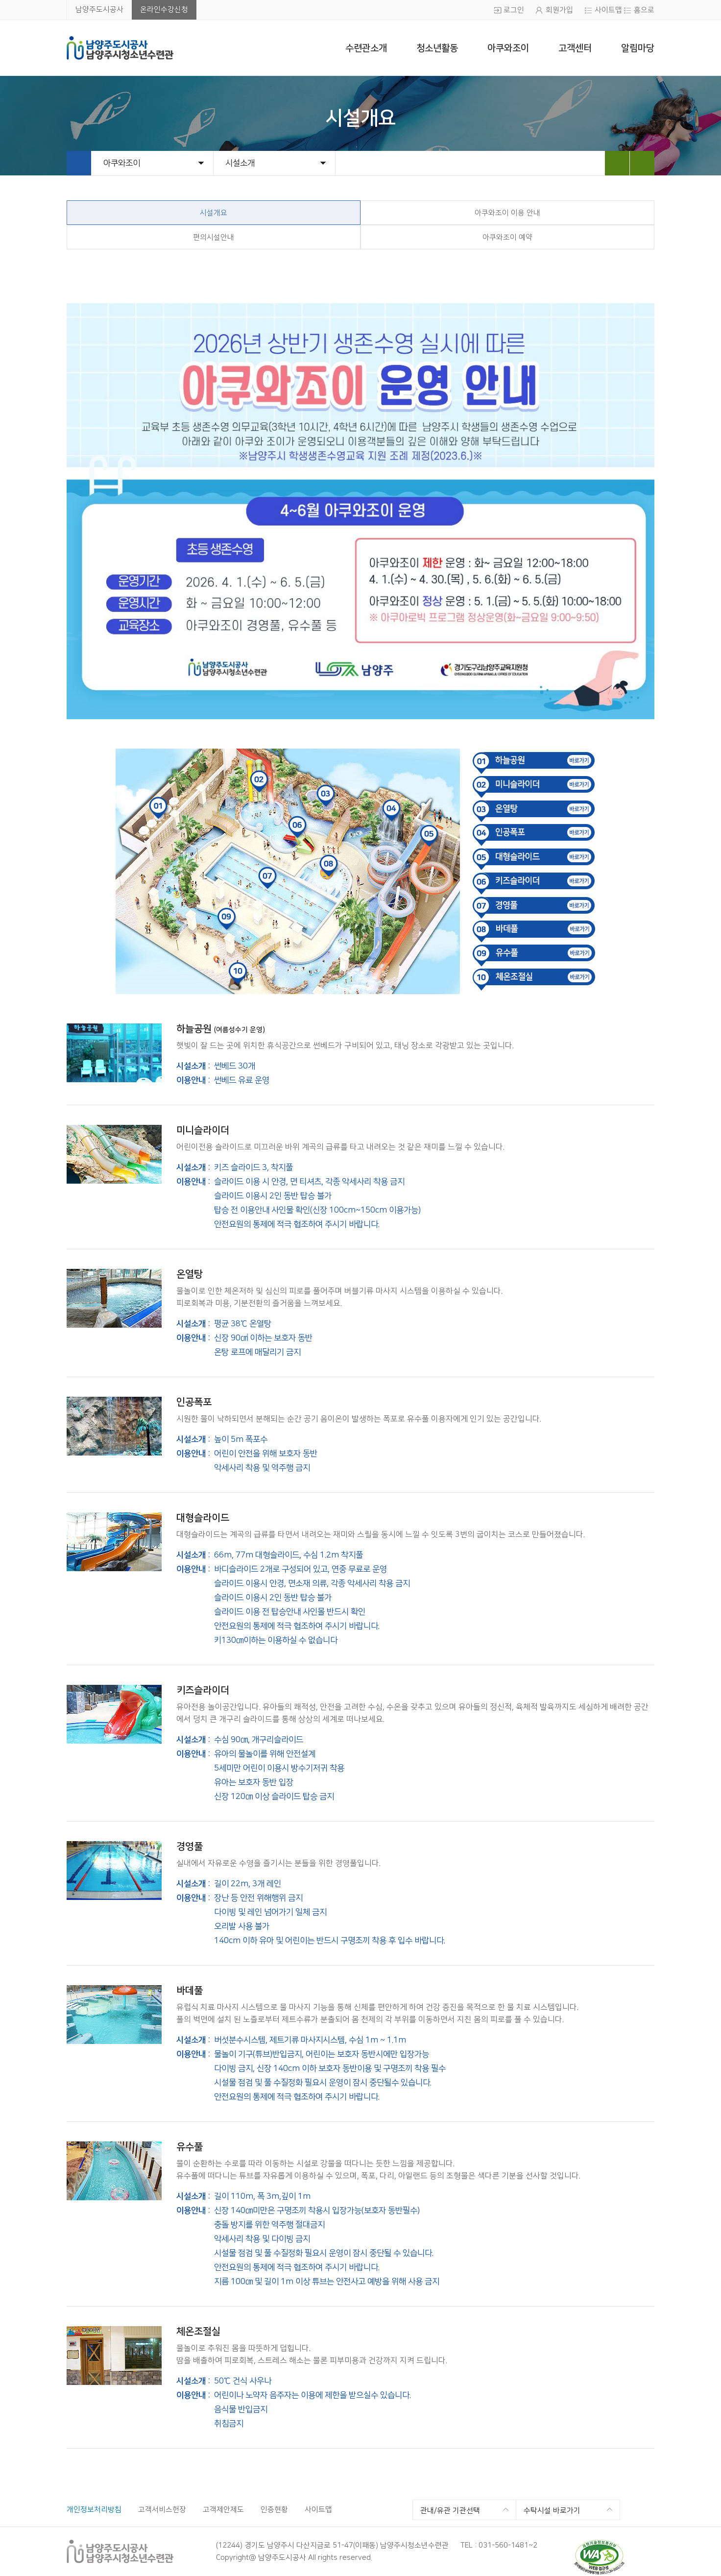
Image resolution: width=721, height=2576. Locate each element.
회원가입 (559, 10)
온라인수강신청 (164, 9)
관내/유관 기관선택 (450, 2510)
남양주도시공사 (99, 9)
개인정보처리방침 (94, 2509)
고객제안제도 (223, 2509)
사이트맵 (608, 10)
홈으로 (644, 10)
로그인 (514, 10)
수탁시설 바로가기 (552, 2510)
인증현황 (274, 2509)
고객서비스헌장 (162, 2509)
